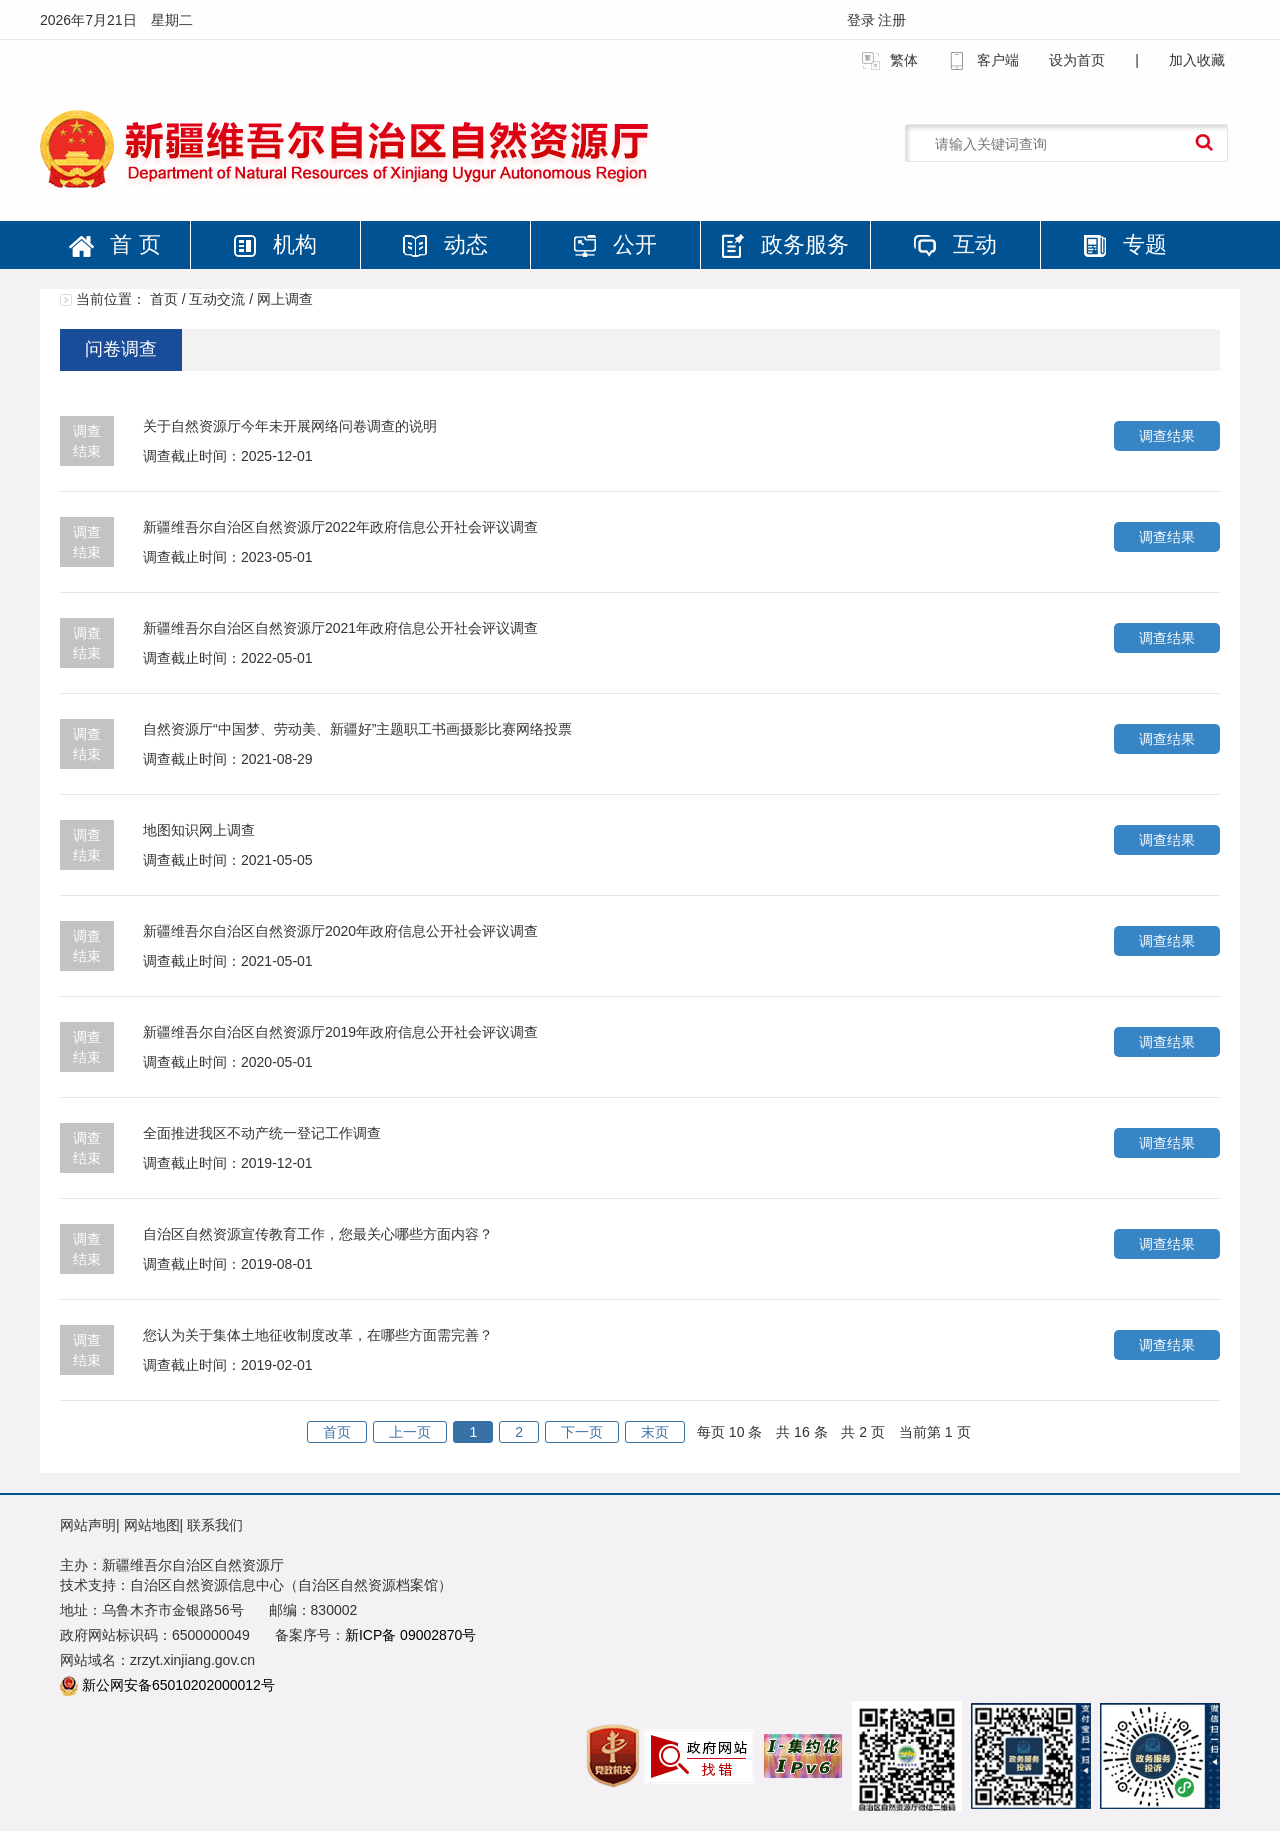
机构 (275, 244)
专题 (1125, 244)
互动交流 (217, 299)
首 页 (114, 244)
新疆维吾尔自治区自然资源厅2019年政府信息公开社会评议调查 (340, 1032)
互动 (955, 244)
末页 (655, 1432)
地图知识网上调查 (199, 830)
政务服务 (785, 245)
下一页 (582, 1432)
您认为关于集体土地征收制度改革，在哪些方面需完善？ (318, 1335)
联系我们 (215, 1525)
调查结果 (1167, 436)
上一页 (410, 1432)
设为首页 (1077, 60)
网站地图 (152, 1525)
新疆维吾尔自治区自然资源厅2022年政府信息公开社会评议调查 (340, 527)
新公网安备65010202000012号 (178, 1685)
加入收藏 (1197, 60)
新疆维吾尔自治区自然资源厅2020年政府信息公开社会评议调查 (340, 931)
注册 (892, 20)
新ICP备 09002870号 (411, 1635)
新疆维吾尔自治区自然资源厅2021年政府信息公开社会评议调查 (340, 628)
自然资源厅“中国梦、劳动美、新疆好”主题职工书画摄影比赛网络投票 (357, 729)
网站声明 (88, 1525)
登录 (863, 20)
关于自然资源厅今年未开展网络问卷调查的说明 (290, 426)
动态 (445, 244)
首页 (164, 299)
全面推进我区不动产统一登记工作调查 (262, 1133)
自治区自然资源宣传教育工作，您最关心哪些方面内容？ (318, 1234)
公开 (615, 244)
